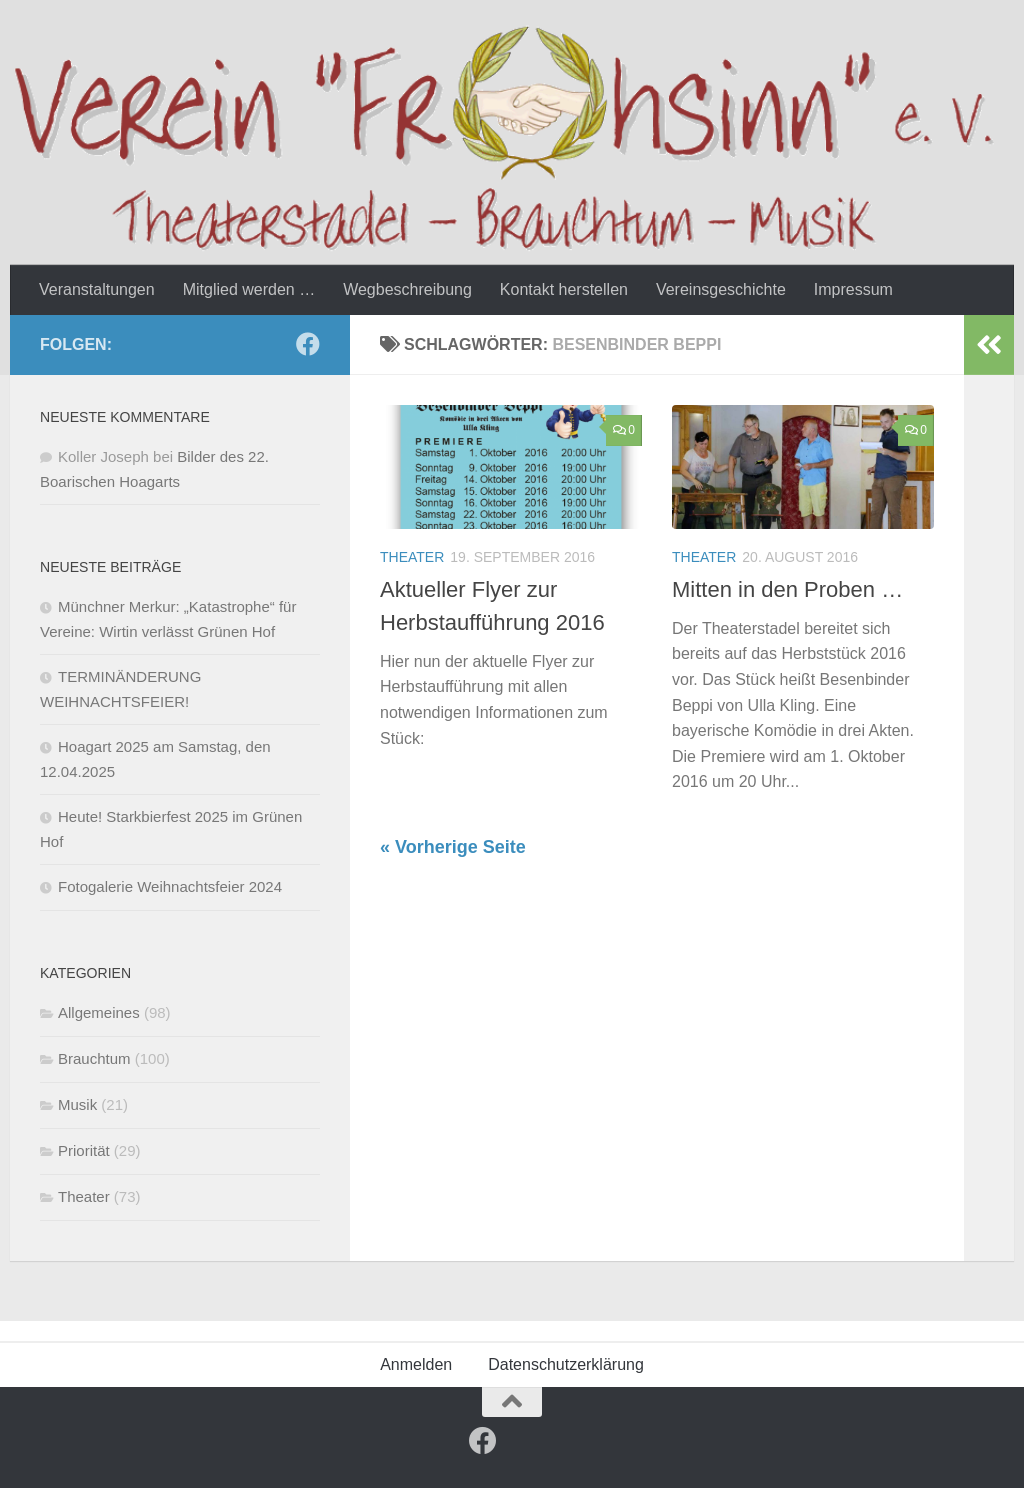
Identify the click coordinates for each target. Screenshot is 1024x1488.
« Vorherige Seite (453, 847)
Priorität (84, 1150)
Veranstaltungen (97, 289)
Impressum (853, 289)
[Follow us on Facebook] (308, 344)
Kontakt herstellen (564, 289)
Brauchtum (94, 1058)
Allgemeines (99, 1012)
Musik (77, 1104)
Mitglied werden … (249, 289)
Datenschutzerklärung (566, 1364)
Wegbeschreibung (407, 289)
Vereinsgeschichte (721, 289)
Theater (412, 557)
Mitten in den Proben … (787, 589)
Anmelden (416, 1364)
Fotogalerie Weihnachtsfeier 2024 (170, 886)
